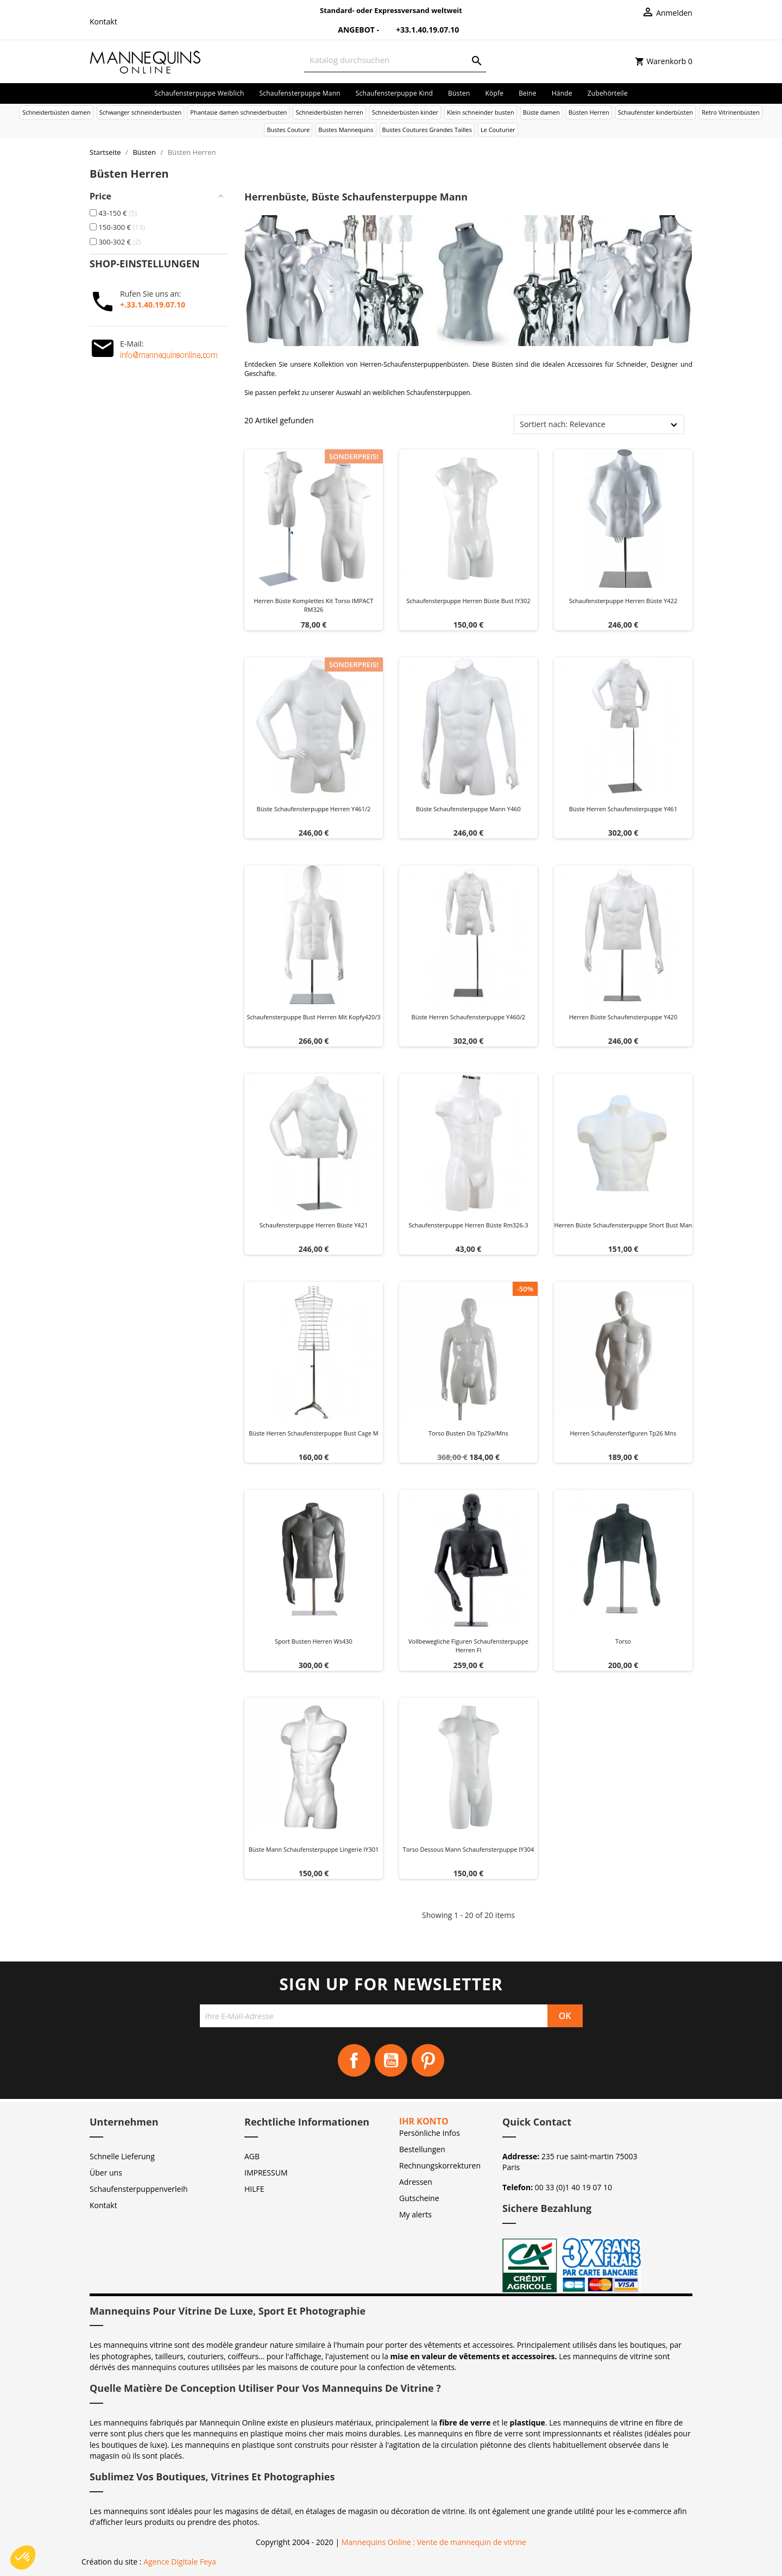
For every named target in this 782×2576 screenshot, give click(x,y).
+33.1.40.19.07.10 (420, 29)
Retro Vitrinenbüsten (731, 112)
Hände (562, 93)
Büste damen (541, 112)
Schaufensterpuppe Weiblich (199, 93)
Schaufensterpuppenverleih (139, 2189)
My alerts (415, 2214)
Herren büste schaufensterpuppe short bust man (623, 1225)
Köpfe (494, 93)
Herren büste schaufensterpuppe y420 (623, 1017)
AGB (252, 2156)
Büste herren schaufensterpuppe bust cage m (313, 1433)
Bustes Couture (288, 130)
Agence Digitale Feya (179, 2561)
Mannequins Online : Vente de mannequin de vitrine (434, 2542)
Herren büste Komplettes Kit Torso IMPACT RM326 (313, 605)
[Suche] (395, 60)
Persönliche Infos (429, 2133)
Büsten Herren (589, 112)
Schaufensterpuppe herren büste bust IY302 (468, 601)
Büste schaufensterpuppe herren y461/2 (314, 809)
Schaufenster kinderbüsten (655, 112)
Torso (623, 1641)
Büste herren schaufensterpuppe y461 (623, 809)
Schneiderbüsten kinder (405, 112)
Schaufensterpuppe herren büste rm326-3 (468, 1225)
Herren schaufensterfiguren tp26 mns (623, 1433)
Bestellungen (422, 2149)
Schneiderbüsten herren (329, 112)
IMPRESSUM (266, 2172)
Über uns (106, 2172)
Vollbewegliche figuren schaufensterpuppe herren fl (468, 1645)
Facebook (354, 2060)
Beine (528, 93)
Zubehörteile (608, 93)
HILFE (254, 2189)
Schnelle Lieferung (122, 2156)
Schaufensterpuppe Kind (394, 93)
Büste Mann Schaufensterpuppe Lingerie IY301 (314, 1849)
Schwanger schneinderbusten (140, 112)
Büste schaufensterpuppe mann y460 (468, 809)
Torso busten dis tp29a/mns (468, 1433)
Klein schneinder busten (480, 112)
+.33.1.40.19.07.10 (152, 304)
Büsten (459, 93)
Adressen (415, 2182)
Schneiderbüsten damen (56, 112)
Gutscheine (419, 2198)
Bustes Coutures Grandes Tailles (427, 130)
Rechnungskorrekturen (440, 2165)
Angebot (350, 29)
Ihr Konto (424, 2121)
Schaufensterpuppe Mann (300, 93)
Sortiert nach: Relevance (562, 424)
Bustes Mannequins (345, 130)
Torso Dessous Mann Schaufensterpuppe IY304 (468, 1849)
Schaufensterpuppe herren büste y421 (314, 1225)
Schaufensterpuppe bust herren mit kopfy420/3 (313, 1017)
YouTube (391, 2060)
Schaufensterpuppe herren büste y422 (623, 601)
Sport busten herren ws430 (313, 1641)
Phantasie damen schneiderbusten (238, 112)
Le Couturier (498, 130)
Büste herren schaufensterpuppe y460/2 (469, 1017)
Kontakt (103, 21)
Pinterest (428, 2060)
